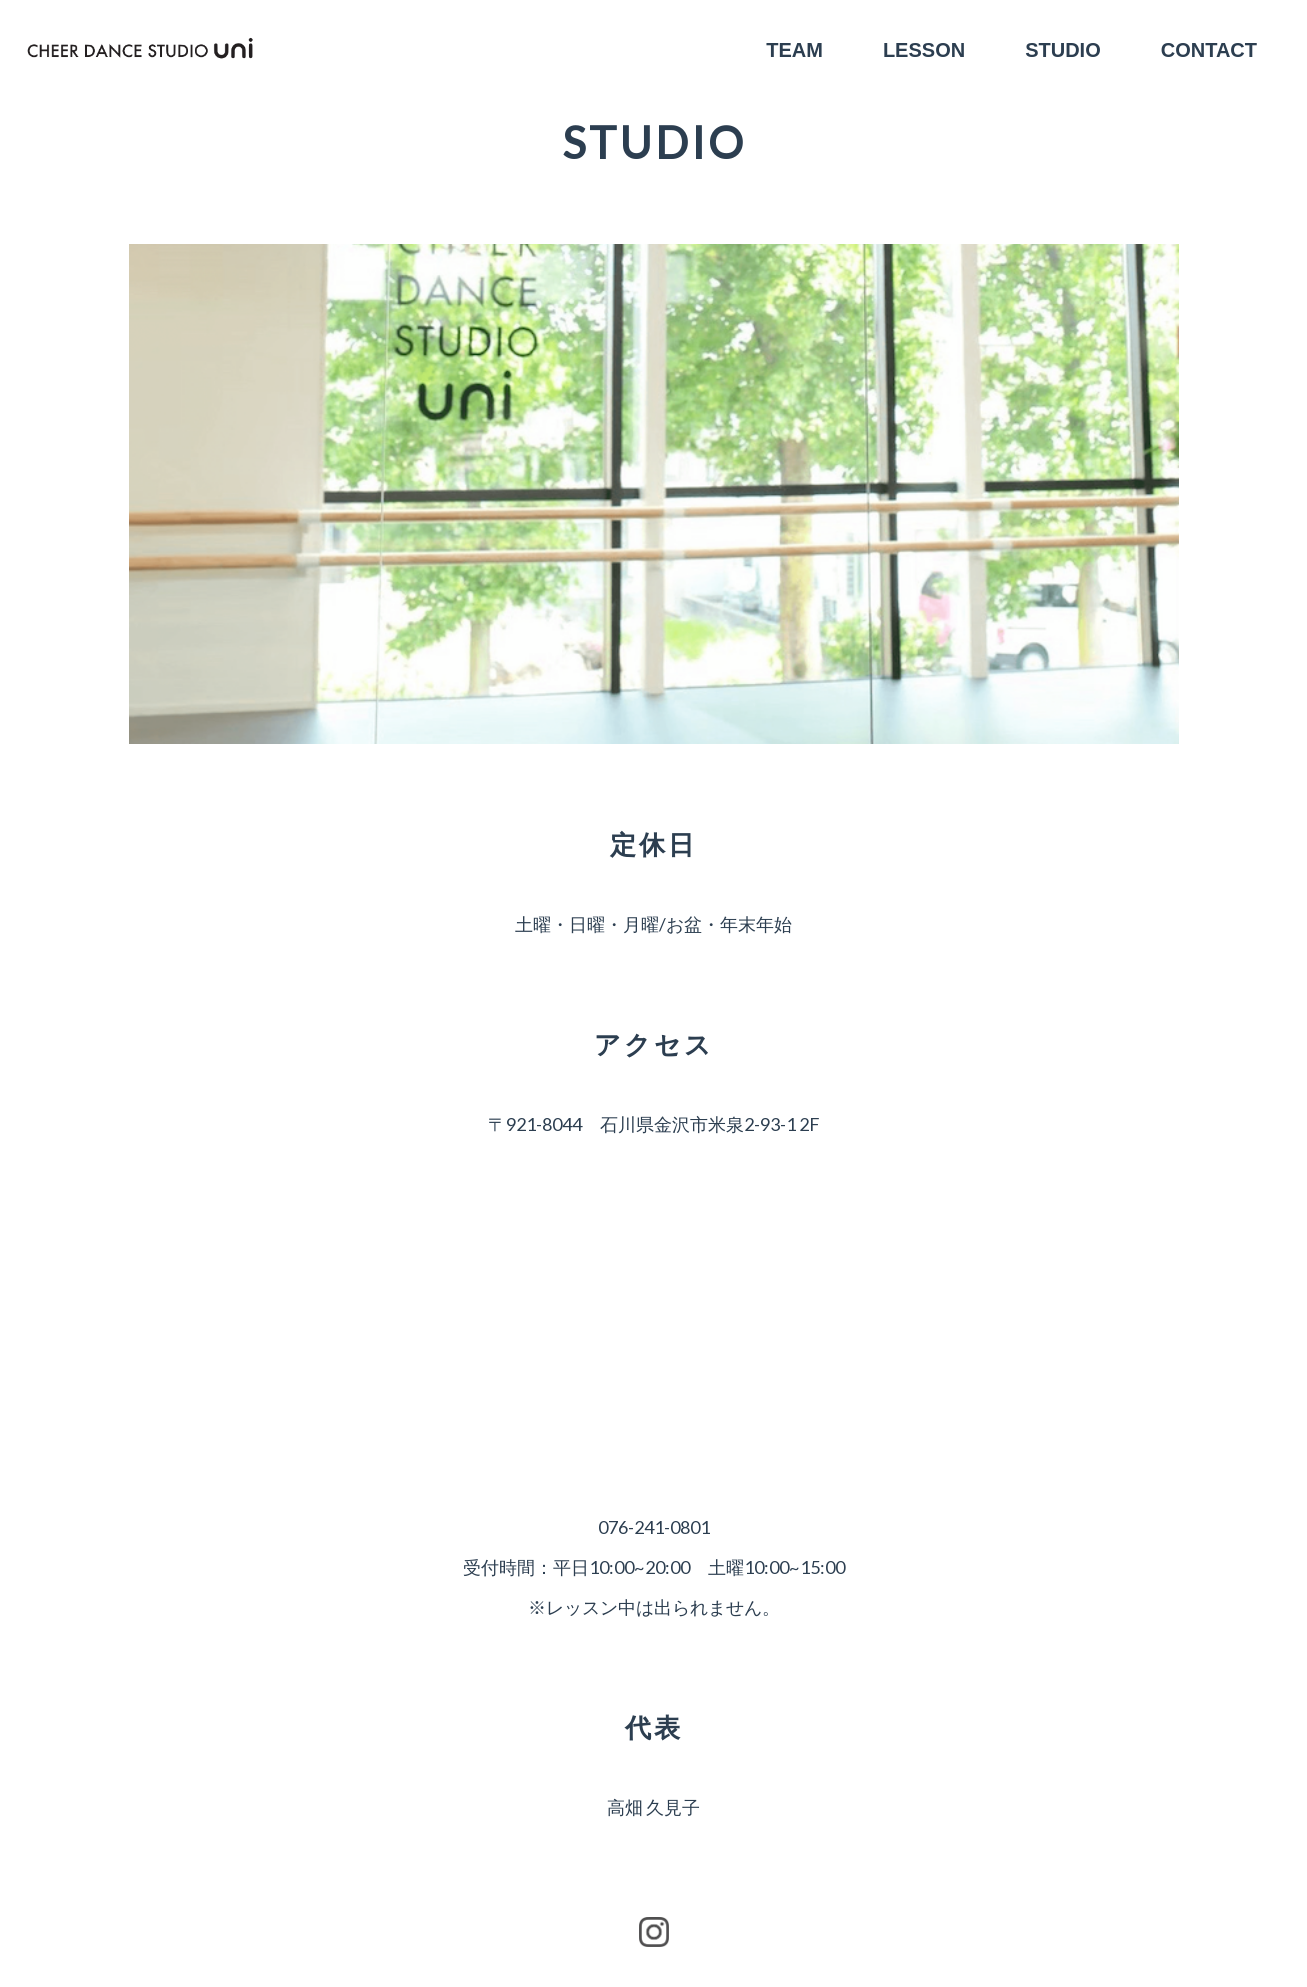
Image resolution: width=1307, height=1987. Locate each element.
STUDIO (1063, 50)
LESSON (924, 50)
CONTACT (1209, 50)
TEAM (794, 50)
